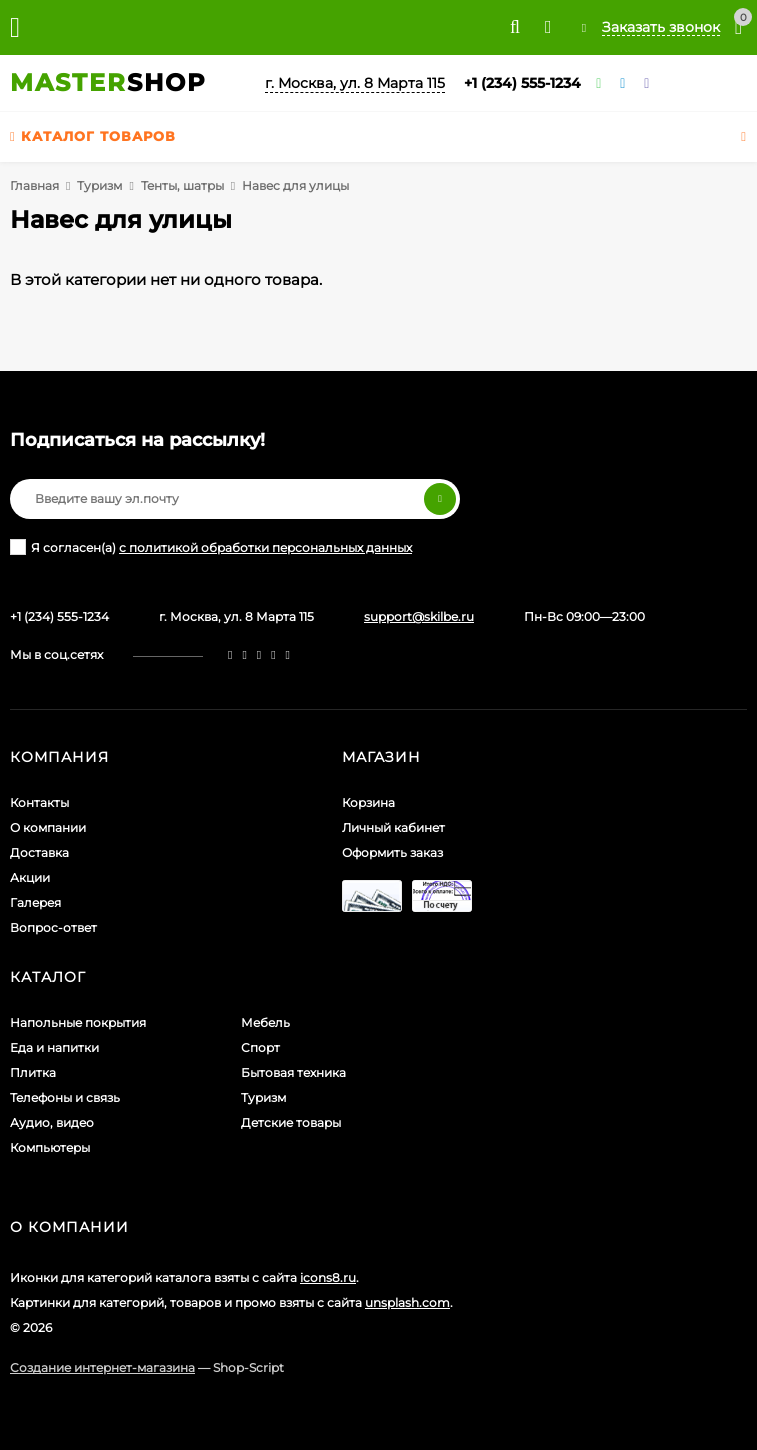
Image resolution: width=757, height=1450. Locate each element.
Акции (30, 877)
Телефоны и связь (65, 1097)
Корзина (368, 802)
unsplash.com (407, 1302)
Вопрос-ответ (53, 927)
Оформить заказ (392, 852)
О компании (48, 827)
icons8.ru (328, 1277)
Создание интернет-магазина (102, 1367)
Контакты (39, 802)
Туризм (99, 185)
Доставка (39, 852)
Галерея (35, 902)
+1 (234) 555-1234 (522, 83)
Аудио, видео (52, 1122)
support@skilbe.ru (419, 616)
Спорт (260, 1047)
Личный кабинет (393, 827)
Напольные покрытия (78, 1022)
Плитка (33, 1072)
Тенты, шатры (182, 185)
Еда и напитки (54, 1047)
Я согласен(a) (211, 547)
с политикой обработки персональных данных (265, 547)
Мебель (265, 1022)
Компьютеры (50, 1147)
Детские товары (291, 1122)
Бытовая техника (293, 1072)
